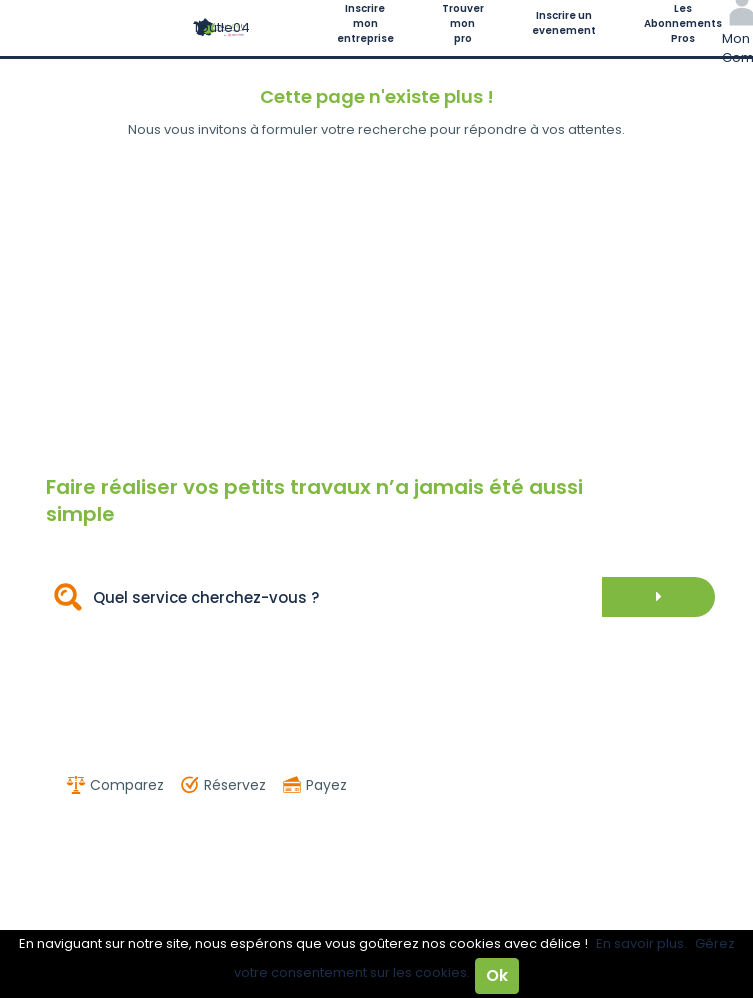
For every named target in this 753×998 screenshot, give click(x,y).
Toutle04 (221, 27)
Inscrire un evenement (564, 23)
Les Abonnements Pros (683, 23)
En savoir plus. (641, 943)
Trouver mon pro (463, 23)
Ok (497, 975)
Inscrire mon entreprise (365, 23)
